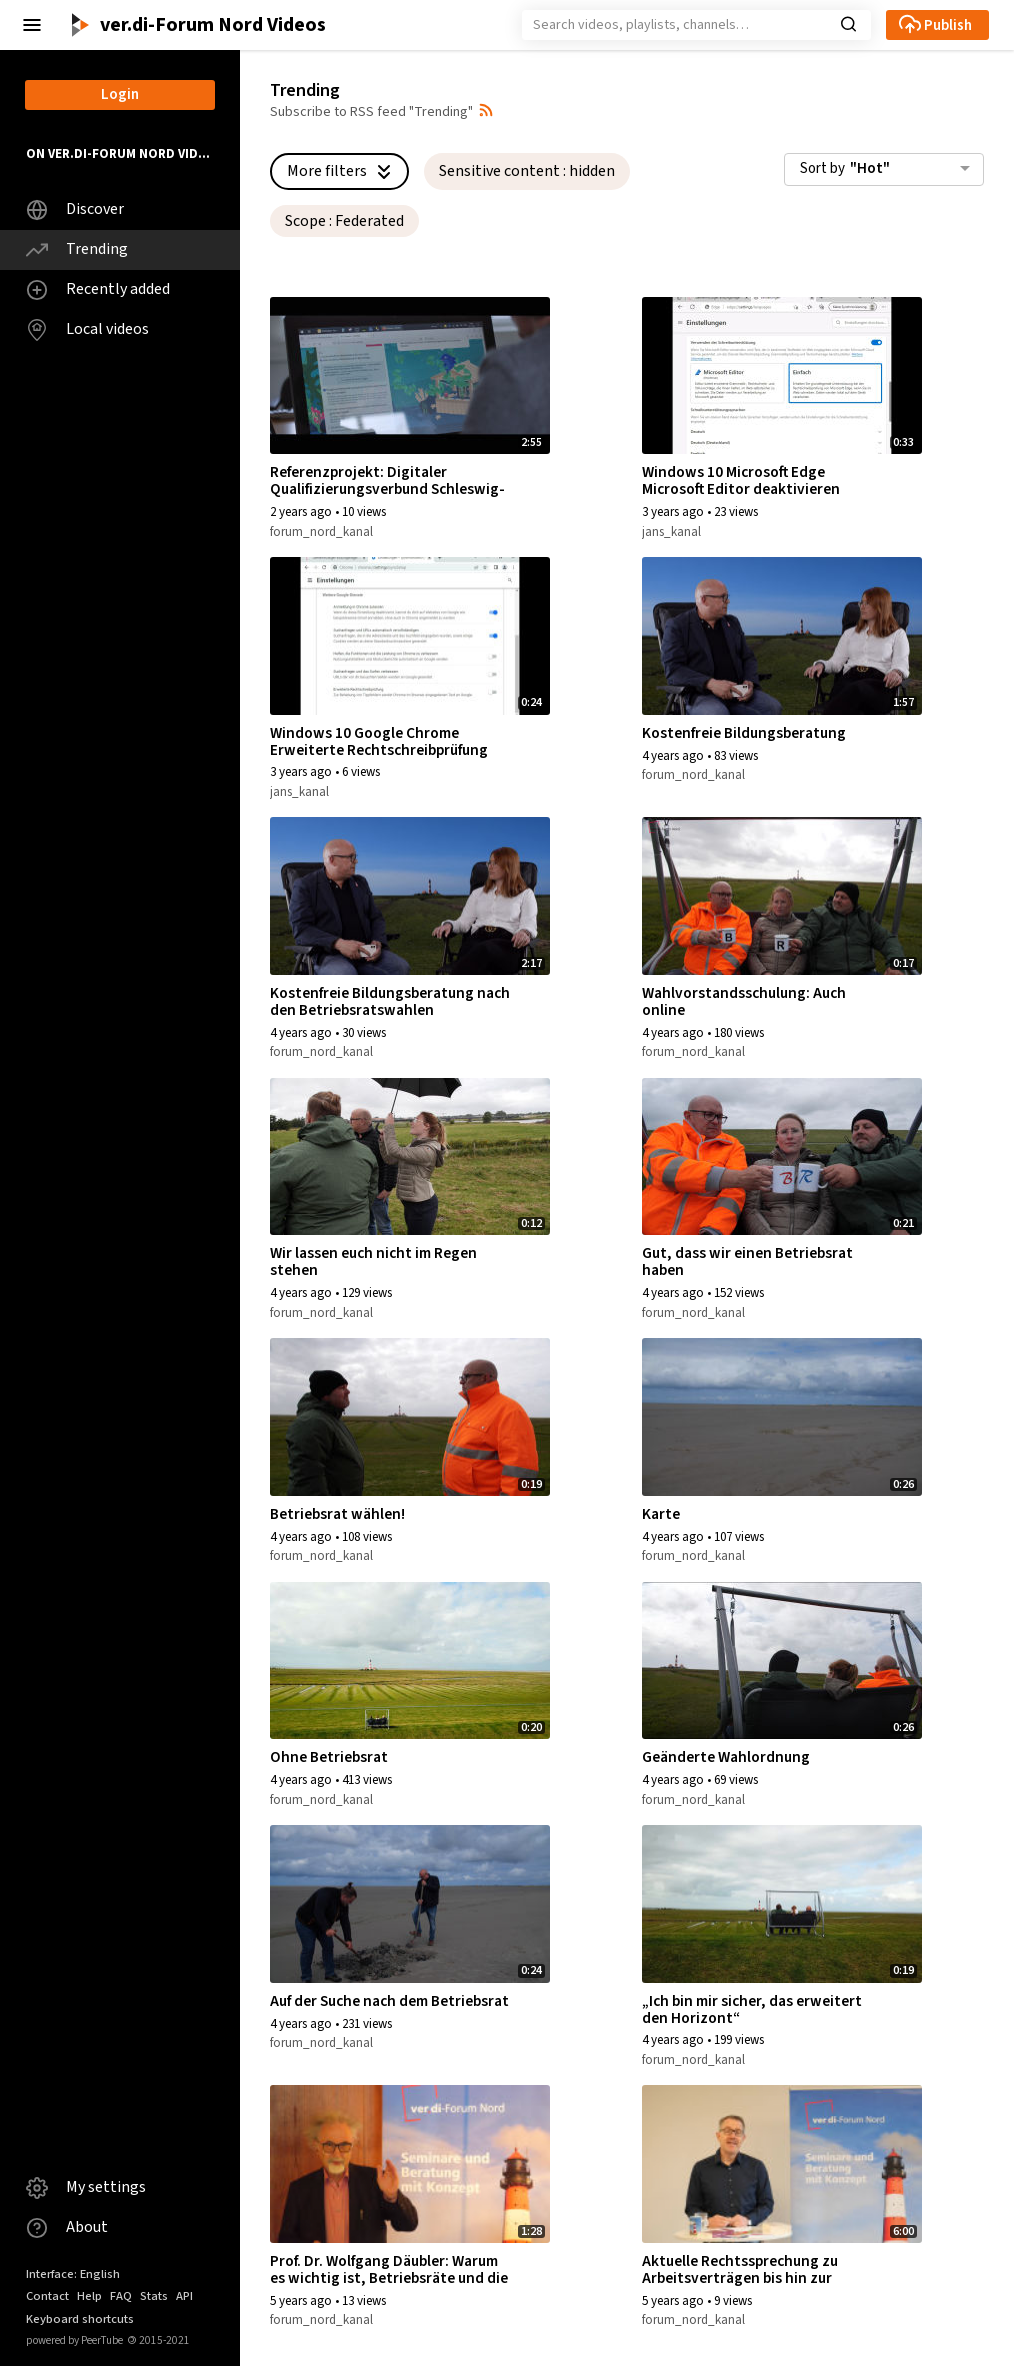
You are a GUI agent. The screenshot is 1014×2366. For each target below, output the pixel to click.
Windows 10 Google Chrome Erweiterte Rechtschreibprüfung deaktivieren (379, 750)
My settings (86, 2187)
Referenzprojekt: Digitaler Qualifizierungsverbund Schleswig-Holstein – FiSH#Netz (387, 489)
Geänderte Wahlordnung (726, 1757)
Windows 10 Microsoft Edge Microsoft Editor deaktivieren (741, 480)
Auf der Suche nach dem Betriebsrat (389, 2001)
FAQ (121, 2296)
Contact (47, 2296)
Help (89, 2296)
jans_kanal (671, 532)
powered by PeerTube (74, 2340)
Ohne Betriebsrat (329, 1757)
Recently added (98, 289)
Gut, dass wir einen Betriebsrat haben (747, 1261)
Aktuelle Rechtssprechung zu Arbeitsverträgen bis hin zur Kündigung (740, 2278)
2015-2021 (158, 2340)
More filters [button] (341, 171)
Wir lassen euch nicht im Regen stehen (373, 1261)
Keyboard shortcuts (80, 2319)
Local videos (87, 329)
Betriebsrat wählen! (337, 1514)
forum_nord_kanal (321, 532)
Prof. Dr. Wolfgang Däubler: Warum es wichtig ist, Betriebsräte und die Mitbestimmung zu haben (389, 2278)
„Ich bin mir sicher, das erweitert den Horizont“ (752, 2009)
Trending (77, 249)
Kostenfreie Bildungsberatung (744, 733)
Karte (661, 1514)
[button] (32, 25)
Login (120, 94)
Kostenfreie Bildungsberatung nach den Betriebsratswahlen (390, 1001)
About (67, 2227)
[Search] (683, 25)
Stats (154, 2296)
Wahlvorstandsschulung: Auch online (744, 1001)
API (184, 2296)
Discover (75, 209)
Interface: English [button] (73, 2274)
